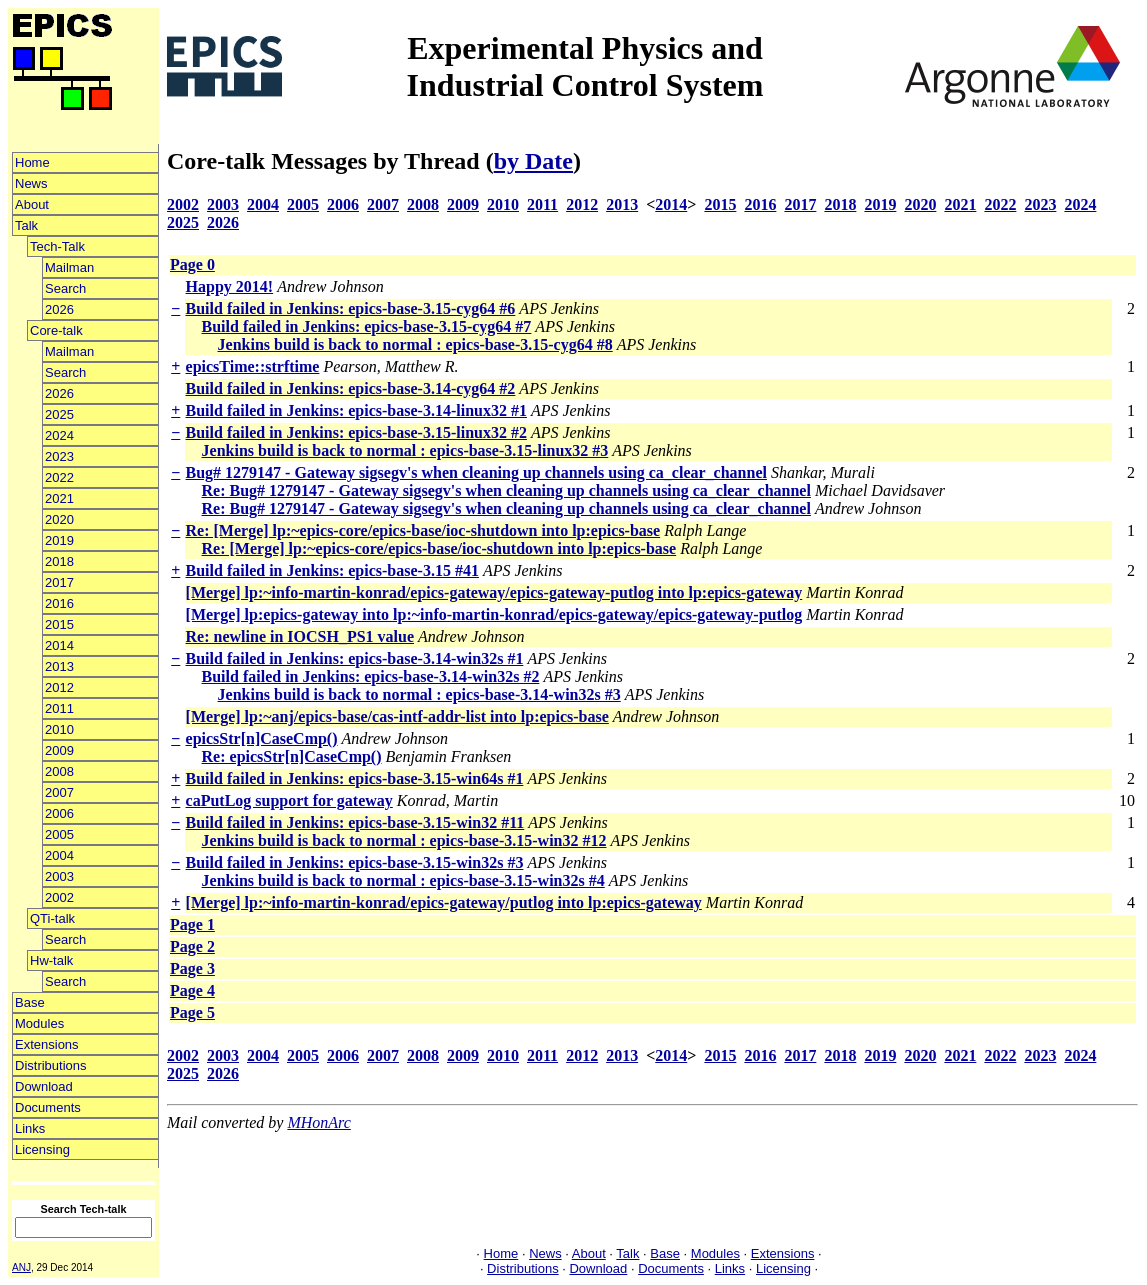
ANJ (21, 1267)
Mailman (69, 267)
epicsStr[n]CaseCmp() (262, 738)
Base (30, 1002)
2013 (59, 666)
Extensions (47, 1044)
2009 (59, 750)
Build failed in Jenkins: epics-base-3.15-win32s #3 (355, 862)
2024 (59, 435)
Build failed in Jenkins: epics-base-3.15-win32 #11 (355, 822)
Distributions (51, 1065)
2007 (59, 792)
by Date (533, 161)
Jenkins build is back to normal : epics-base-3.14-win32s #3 (419, 694)
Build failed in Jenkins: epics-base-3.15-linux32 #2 (356, 432)
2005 (59, 834)
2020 (59, 519)
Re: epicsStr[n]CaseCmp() (292, 756)
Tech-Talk (57, 246)
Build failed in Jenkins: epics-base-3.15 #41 (332, 570)
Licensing (42, 1149)
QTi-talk (52, 918)
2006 (59, 813)
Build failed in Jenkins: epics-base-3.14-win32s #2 (371, 676)
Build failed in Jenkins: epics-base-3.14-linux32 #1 (356, 410)
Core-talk (56, 330)
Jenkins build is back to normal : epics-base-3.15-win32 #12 (404, 840)
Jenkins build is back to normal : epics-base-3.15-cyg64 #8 (415, 344)
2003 (59, 876)
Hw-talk (51, 960)
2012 (59, 687)
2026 (59, 309)
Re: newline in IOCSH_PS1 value (300, 636)
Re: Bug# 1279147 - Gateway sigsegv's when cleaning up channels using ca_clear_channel (506, 490)
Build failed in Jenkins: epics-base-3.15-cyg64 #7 (367, 326)
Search (65, 288)
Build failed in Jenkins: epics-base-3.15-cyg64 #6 (351, 308)
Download (44, 1086)
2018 (59, 561)
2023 (59, 456)
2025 (59, 414)
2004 (59, 855)
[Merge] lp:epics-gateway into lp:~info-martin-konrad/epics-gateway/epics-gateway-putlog (494, 614)
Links (30, 1128)
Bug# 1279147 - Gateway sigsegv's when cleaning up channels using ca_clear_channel (476, 472)
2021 (59, 498)
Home (32, 162)
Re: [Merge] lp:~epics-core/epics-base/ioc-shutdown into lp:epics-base (423, 530)
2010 (59, 729)
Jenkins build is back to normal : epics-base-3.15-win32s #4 (403, 880)
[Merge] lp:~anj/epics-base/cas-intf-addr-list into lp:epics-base (397, 716)
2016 (59, 603)
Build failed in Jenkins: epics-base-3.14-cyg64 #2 (351, 388)
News (31, 183)
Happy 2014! (230, 286)
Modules (39, 1023)
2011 (59, 708)
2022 (59, 477)
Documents (48, 1107)
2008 (59, 771)
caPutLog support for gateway (289, 800)
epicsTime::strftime (253, 366)
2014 (59, 645)
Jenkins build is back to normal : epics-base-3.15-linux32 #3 (405, 450)
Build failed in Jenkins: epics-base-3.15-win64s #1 (355, 778)
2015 (59, 624)
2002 (59, 897)
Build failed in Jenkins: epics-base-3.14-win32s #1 (355, 658)
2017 (59, 582)
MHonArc (318, 1122)
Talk (26, 225)
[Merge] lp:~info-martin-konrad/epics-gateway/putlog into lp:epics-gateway (444, 902)
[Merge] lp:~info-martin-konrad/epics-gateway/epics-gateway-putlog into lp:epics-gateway (494, 592)
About (32, 204)
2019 (59, 540)
